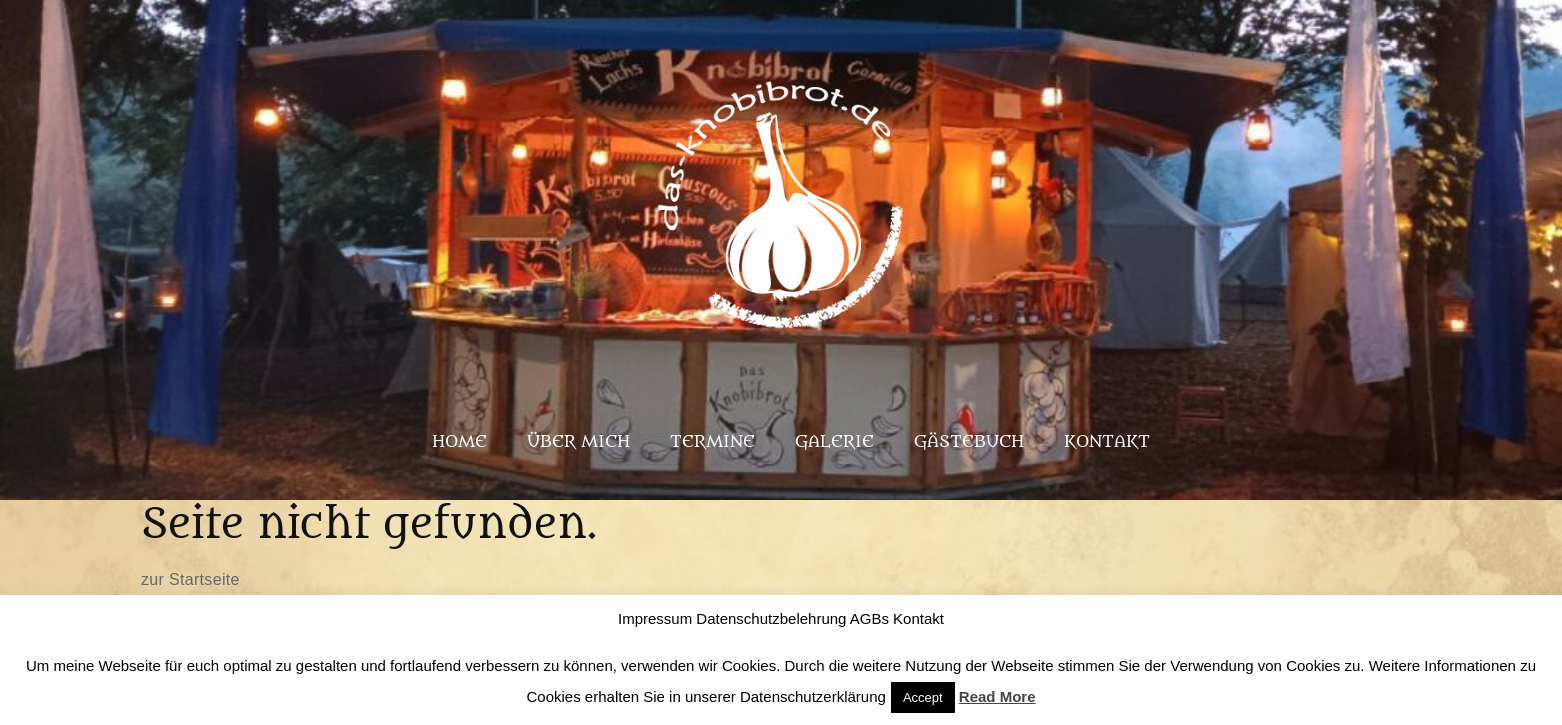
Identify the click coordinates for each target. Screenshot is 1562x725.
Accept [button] (923, 697)
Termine (712, 442)
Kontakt (1107, 442)
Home (459, 442)
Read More (997, 696)
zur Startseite (190, 579)
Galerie (834, 442)
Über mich (578, 442)
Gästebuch (969, 442)
